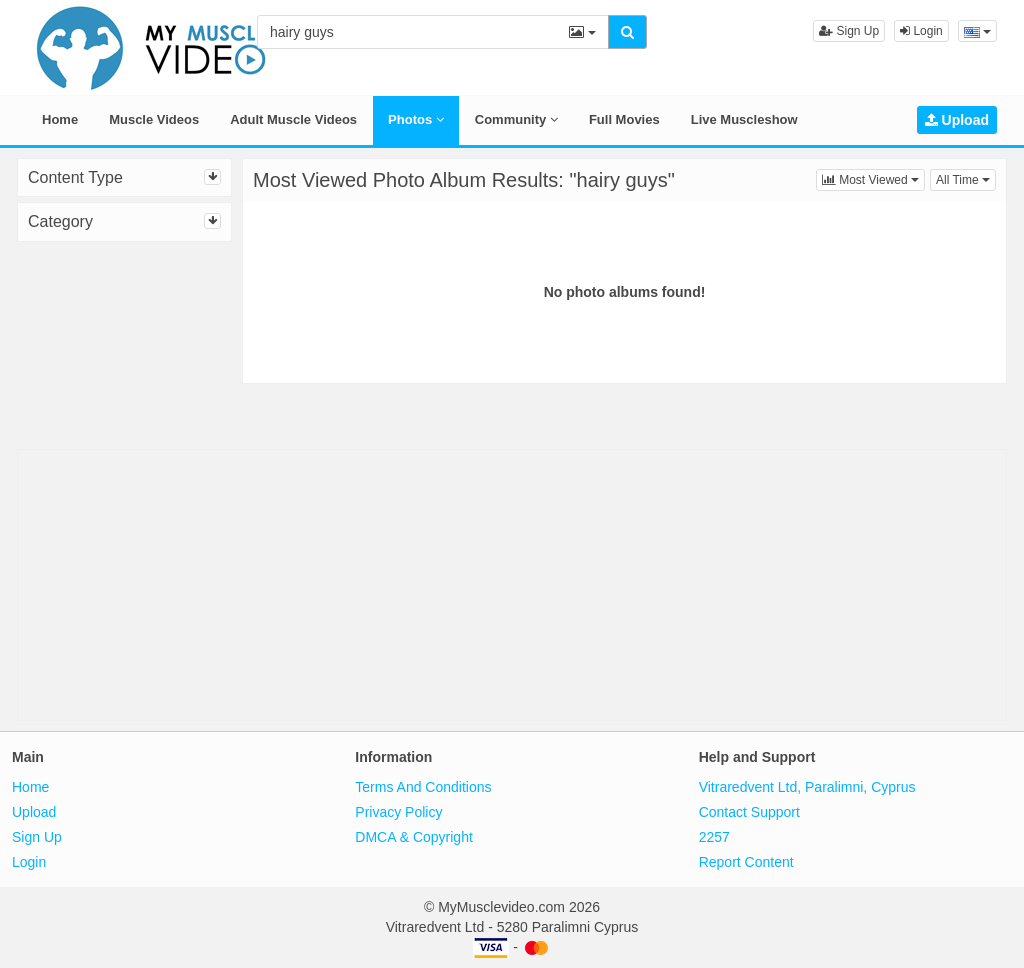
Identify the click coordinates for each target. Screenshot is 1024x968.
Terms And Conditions (423, 787)
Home (60, 119)
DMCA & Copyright (413, 837)
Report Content (746, 862)
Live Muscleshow (744, 119)
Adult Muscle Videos (293, 119)
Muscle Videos (154, 119)
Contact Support (749, 812)
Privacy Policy (398, 812)
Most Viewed (873, 178)
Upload (957, 120)
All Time (966, 178)
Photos (416, 119)
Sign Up (849, 31)
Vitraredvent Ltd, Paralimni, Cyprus (807, 787)
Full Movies (624, 119)
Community (516, 119)
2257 (714, 837)
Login (921, 31)
